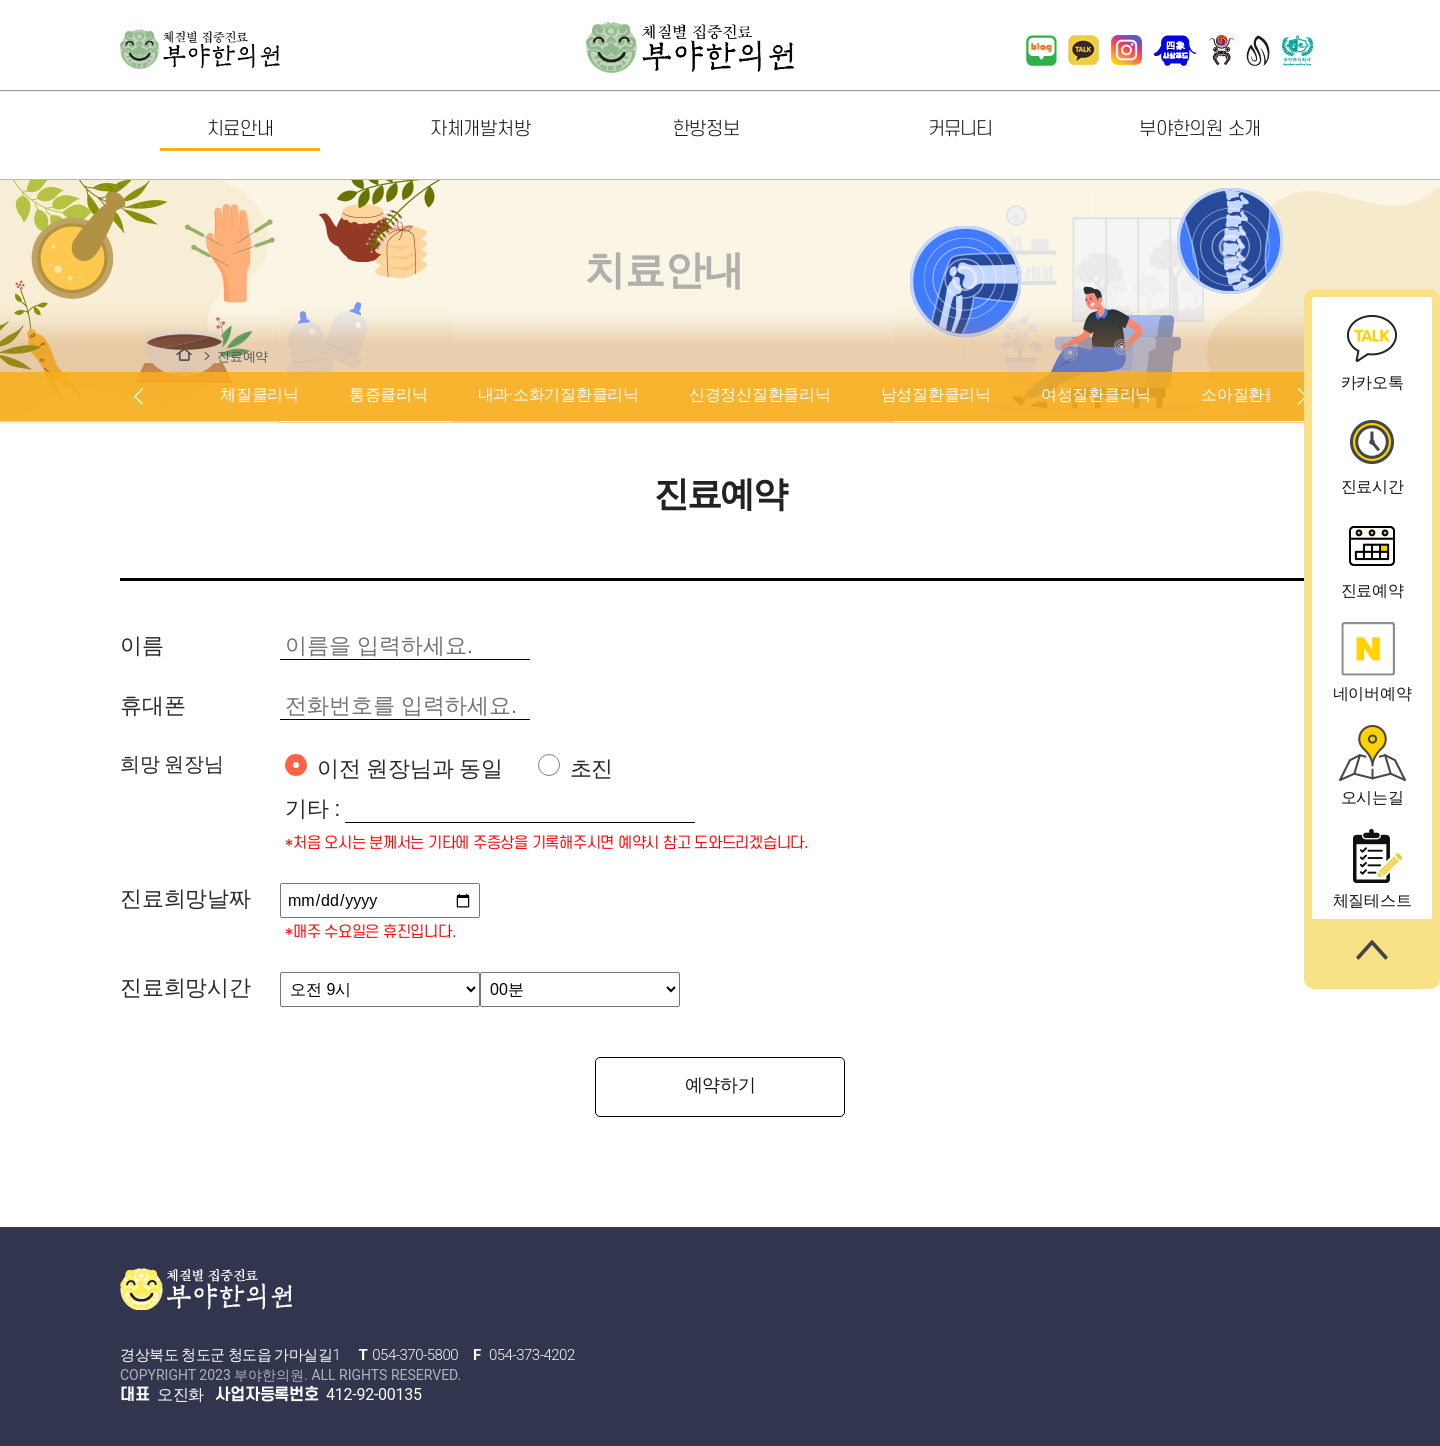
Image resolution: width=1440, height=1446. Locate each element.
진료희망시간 (185, 987)
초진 (576, 767)
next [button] (1302, 397)
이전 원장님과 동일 (394, 767)
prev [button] (138, 397)
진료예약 (242, 356)
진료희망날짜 (185, 898)
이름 (142, 645)
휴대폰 (152, 705)
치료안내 (184, 354)
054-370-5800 (415, 1355)
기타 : (312, 808)
